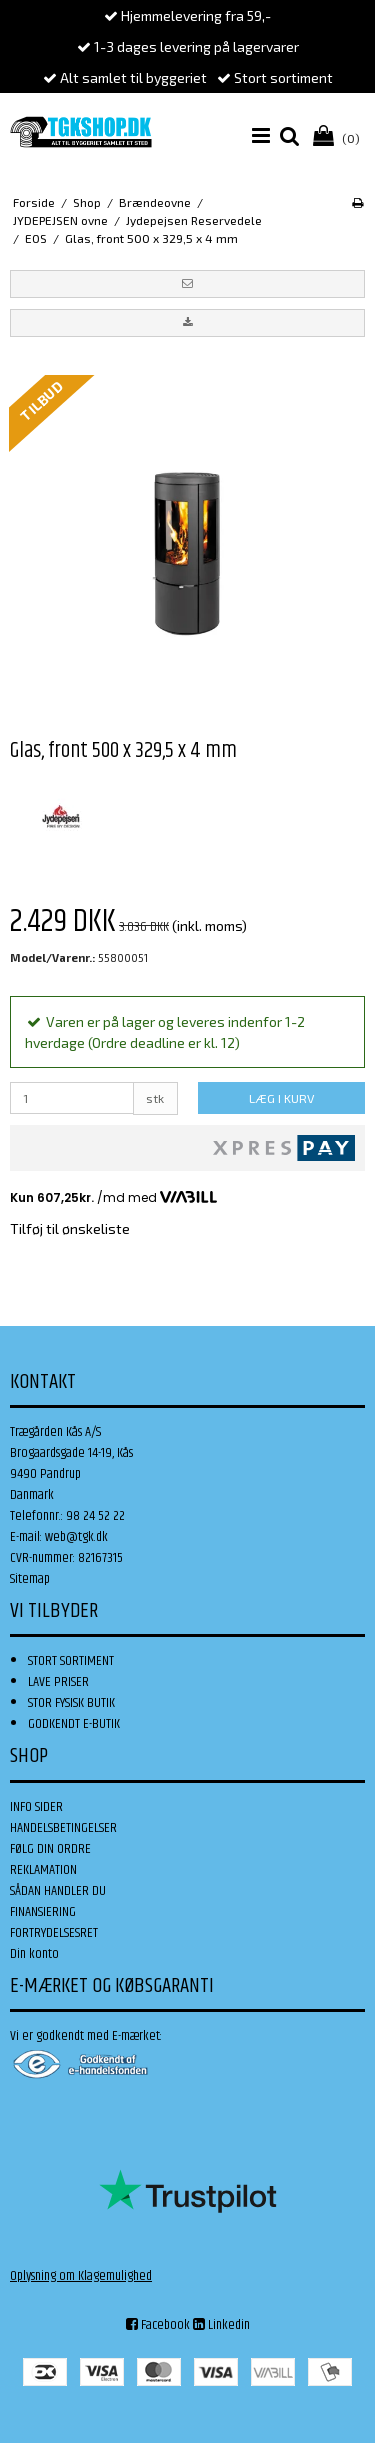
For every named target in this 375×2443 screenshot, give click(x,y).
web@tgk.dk (76, 1537)
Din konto (34, 1954)
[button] (187, 284)
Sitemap (30, 1579)
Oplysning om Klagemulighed (81, 2276)
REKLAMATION (43, 1870)
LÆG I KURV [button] (281, 1098)
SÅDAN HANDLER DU (58, 1891)
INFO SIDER (36, 1807)
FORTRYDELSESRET (54, 1933)
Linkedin (221, 2325)
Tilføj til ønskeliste (70, 1228)
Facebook (158, 2325)
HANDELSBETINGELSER (63, 1828)
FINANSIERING (43, 1912)
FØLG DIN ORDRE (50, 1849)
